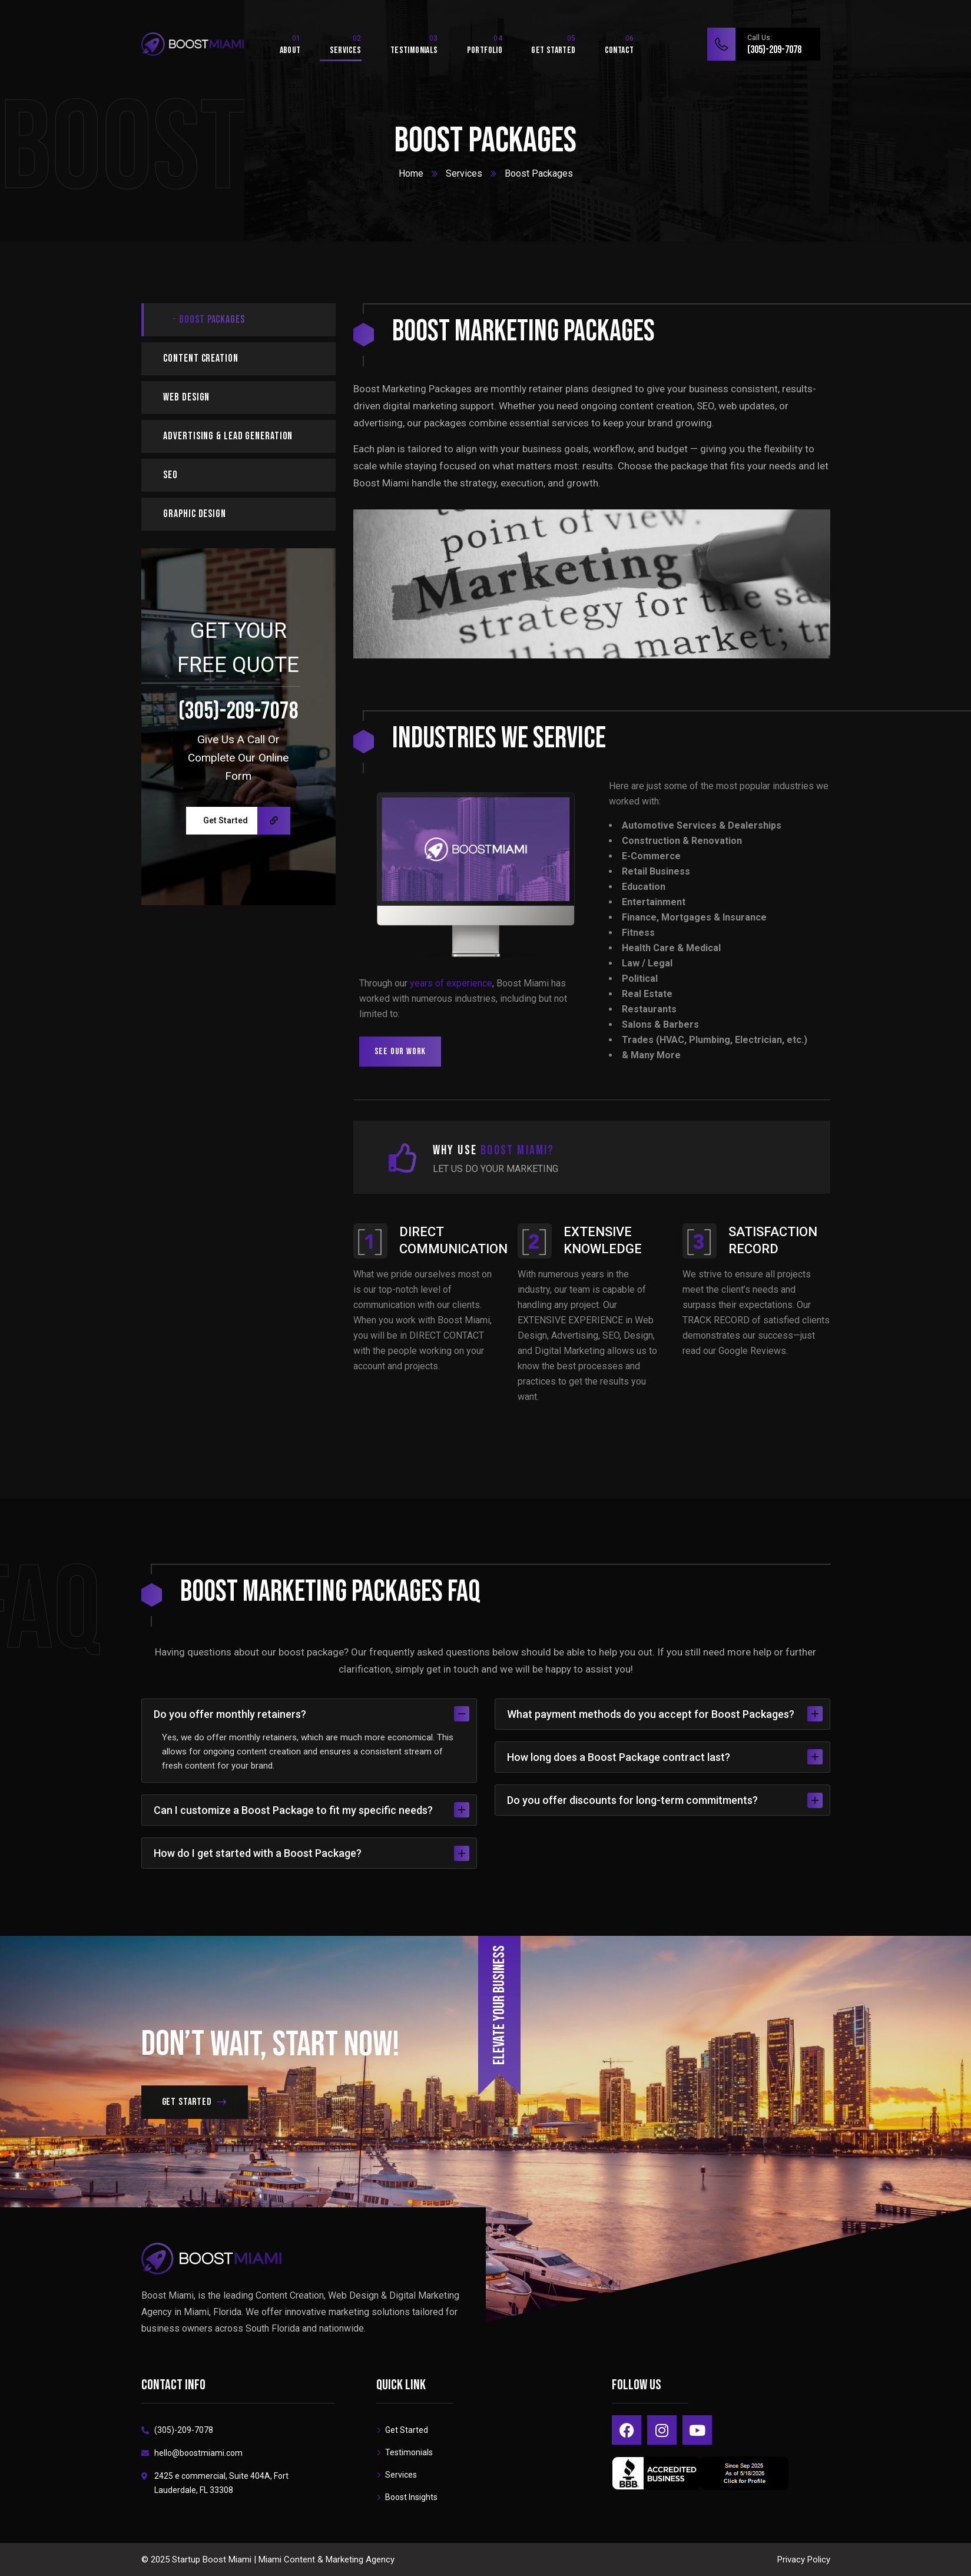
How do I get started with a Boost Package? (311, 1853)
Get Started (246, 821)
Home (411, 173)
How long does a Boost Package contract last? (665, 1756)
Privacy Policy (803, 2559)
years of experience (451, 983)
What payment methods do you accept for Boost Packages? (665, 1713)
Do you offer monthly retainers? (311, 1713)
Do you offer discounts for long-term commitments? (665, 1800)
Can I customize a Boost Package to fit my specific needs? (311, 1809)
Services (464, 173)
